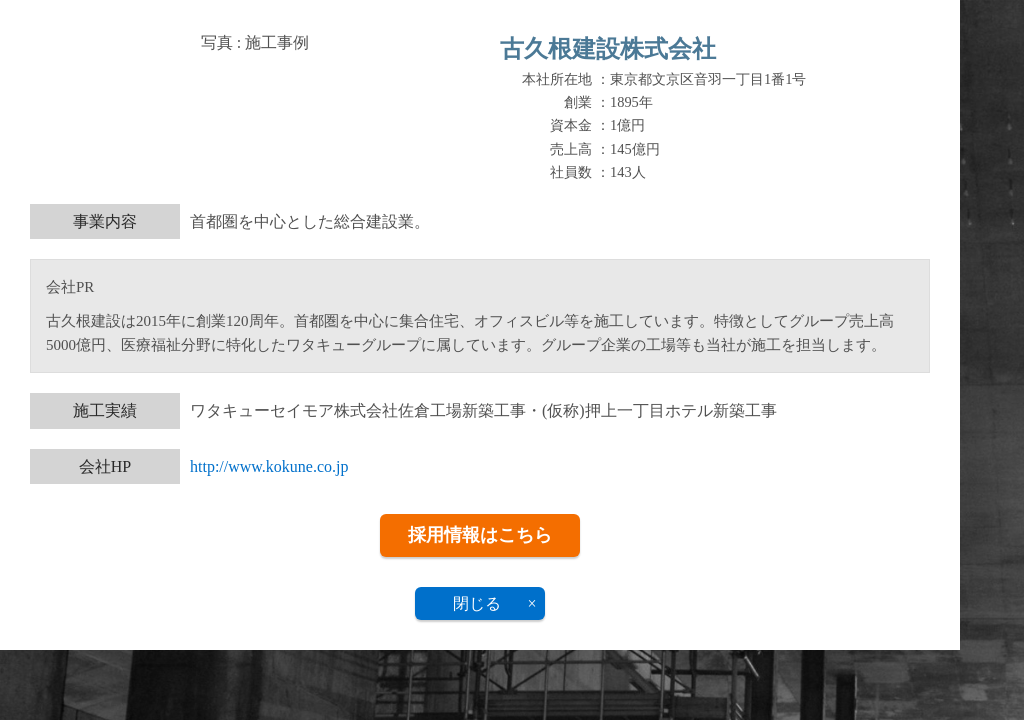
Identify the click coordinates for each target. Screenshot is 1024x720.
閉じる (477, 603)
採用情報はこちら (480, 535)
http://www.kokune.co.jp (269, 466)
